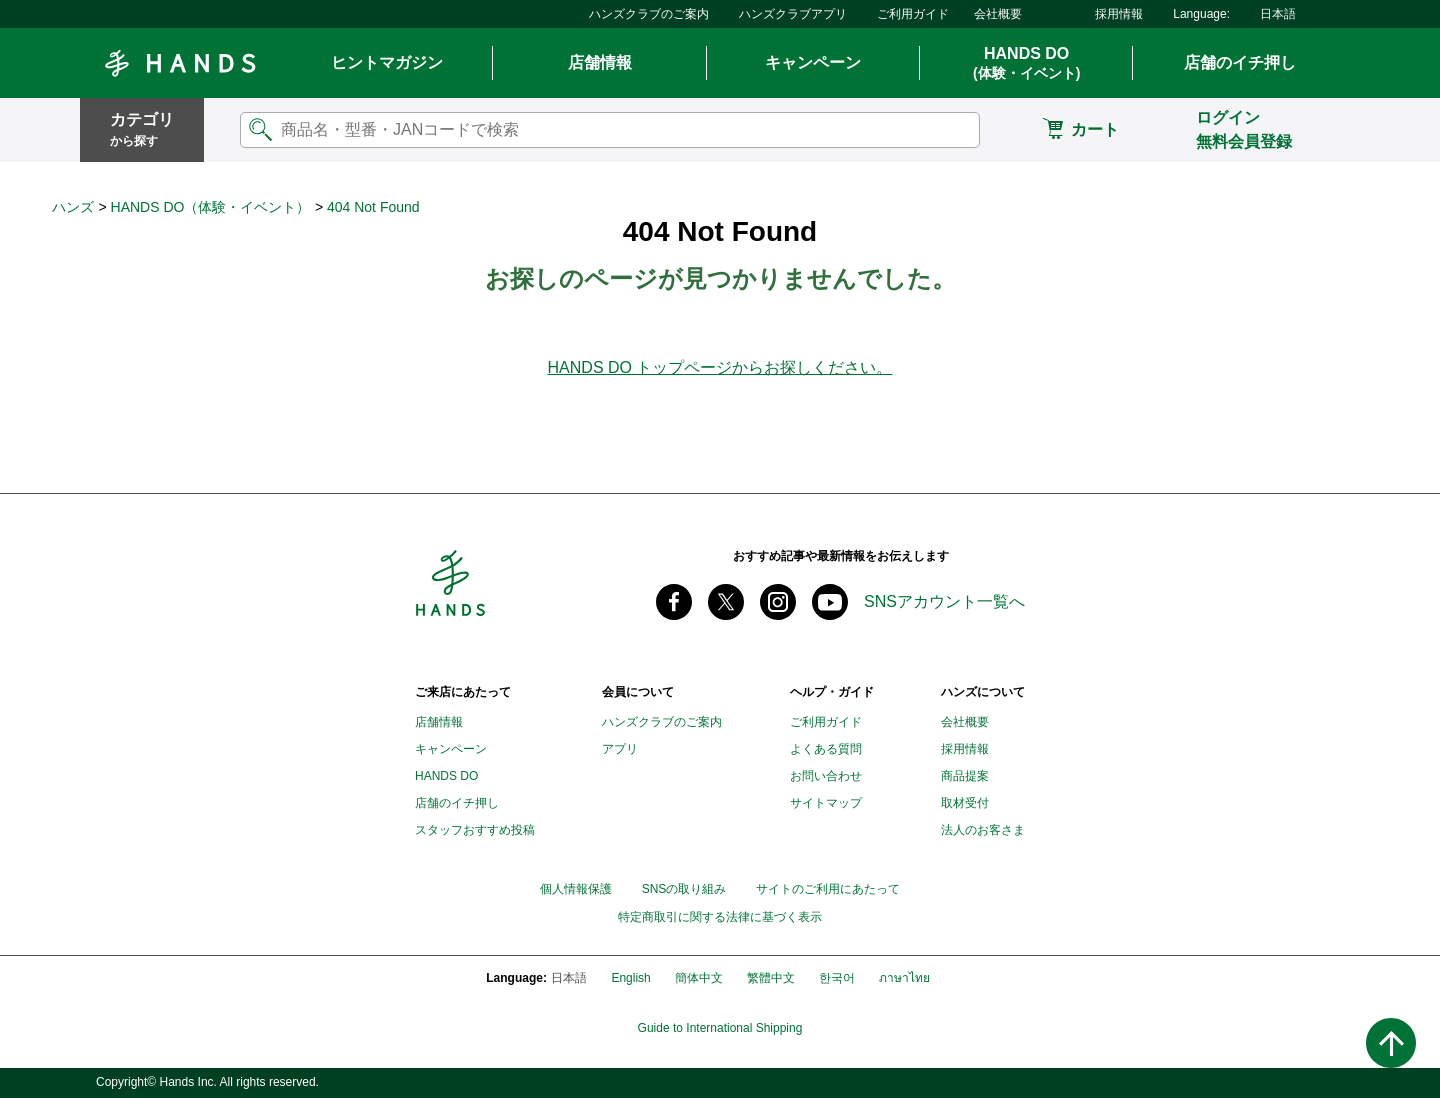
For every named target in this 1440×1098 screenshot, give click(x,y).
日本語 (1278, 14)
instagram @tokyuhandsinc (778, 602)
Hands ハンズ (180, 63)
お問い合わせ (826, 776)
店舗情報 (600, 62)
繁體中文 (771, 978)
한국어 (837, 978)
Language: (1201, 14)
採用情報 (1119, 14)
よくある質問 (826, 749)
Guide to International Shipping (720, 1028)
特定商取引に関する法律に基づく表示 (720, 917)
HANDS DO (1026, 64)
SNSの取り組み (684, 889)
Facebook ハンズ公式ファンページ (674, 602)
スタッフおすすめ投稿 (475, 830)
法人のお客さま (983, 830)
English (630, 978)
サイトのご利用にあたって (828, 889)
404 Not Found (373, 207)
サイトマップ (826, 803)
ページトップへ (1391, 1043)
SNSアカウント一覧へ (944, 601)
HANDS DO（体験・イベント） (211, 207)
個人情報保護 (576, 889)
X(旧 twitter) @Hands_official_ (726, 602)
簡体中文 (699, 978)
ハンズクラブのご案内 (649, 14)
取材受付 (965, 803)
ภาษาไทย (904, 978)
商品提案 (965, 776)
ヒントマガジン (387, 62)
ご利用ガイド (913, 14)
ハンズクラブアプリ (793, 14)
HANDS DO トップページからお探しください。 (720, 367)
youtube (830, 602)
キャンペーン (813, 62)
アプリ (620, 749)
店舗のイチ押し (1240, 62)
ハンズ (73, 207)
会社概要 (998, 14)
